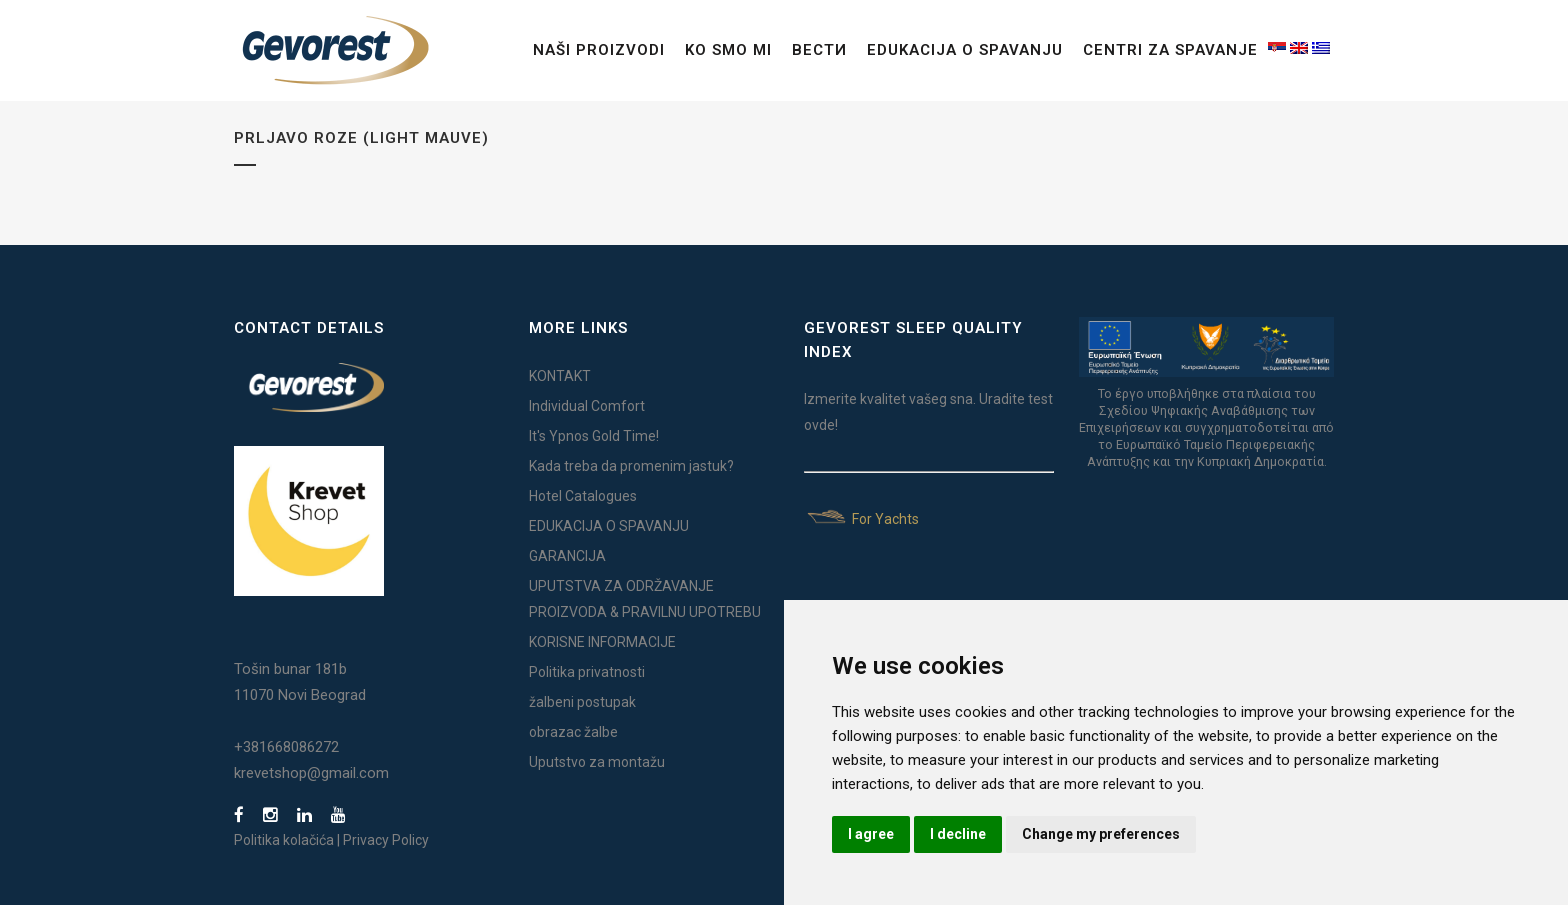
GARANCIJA (567, 556)
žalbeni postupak (582, 702)
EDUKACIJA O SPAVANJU (609, 526)
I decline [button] (958, 834)
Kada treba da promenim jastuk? (631, 466)
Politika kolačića (284, 840)
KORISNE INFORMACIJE (602, 642)
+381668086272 (286, 747)
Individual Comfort (587, 406)
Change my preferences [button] (1101, 834)
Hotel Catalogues (583, 496)
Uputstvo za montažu (597, 762)
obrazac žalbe (573, 732)
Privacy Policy (386, 840)
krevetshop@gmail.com (311, 773)
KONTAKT (560, 376)
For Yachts (861, 519)
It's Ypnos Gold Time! (594, 436)
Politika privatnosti (587, 672)
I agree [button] (871, 834)
